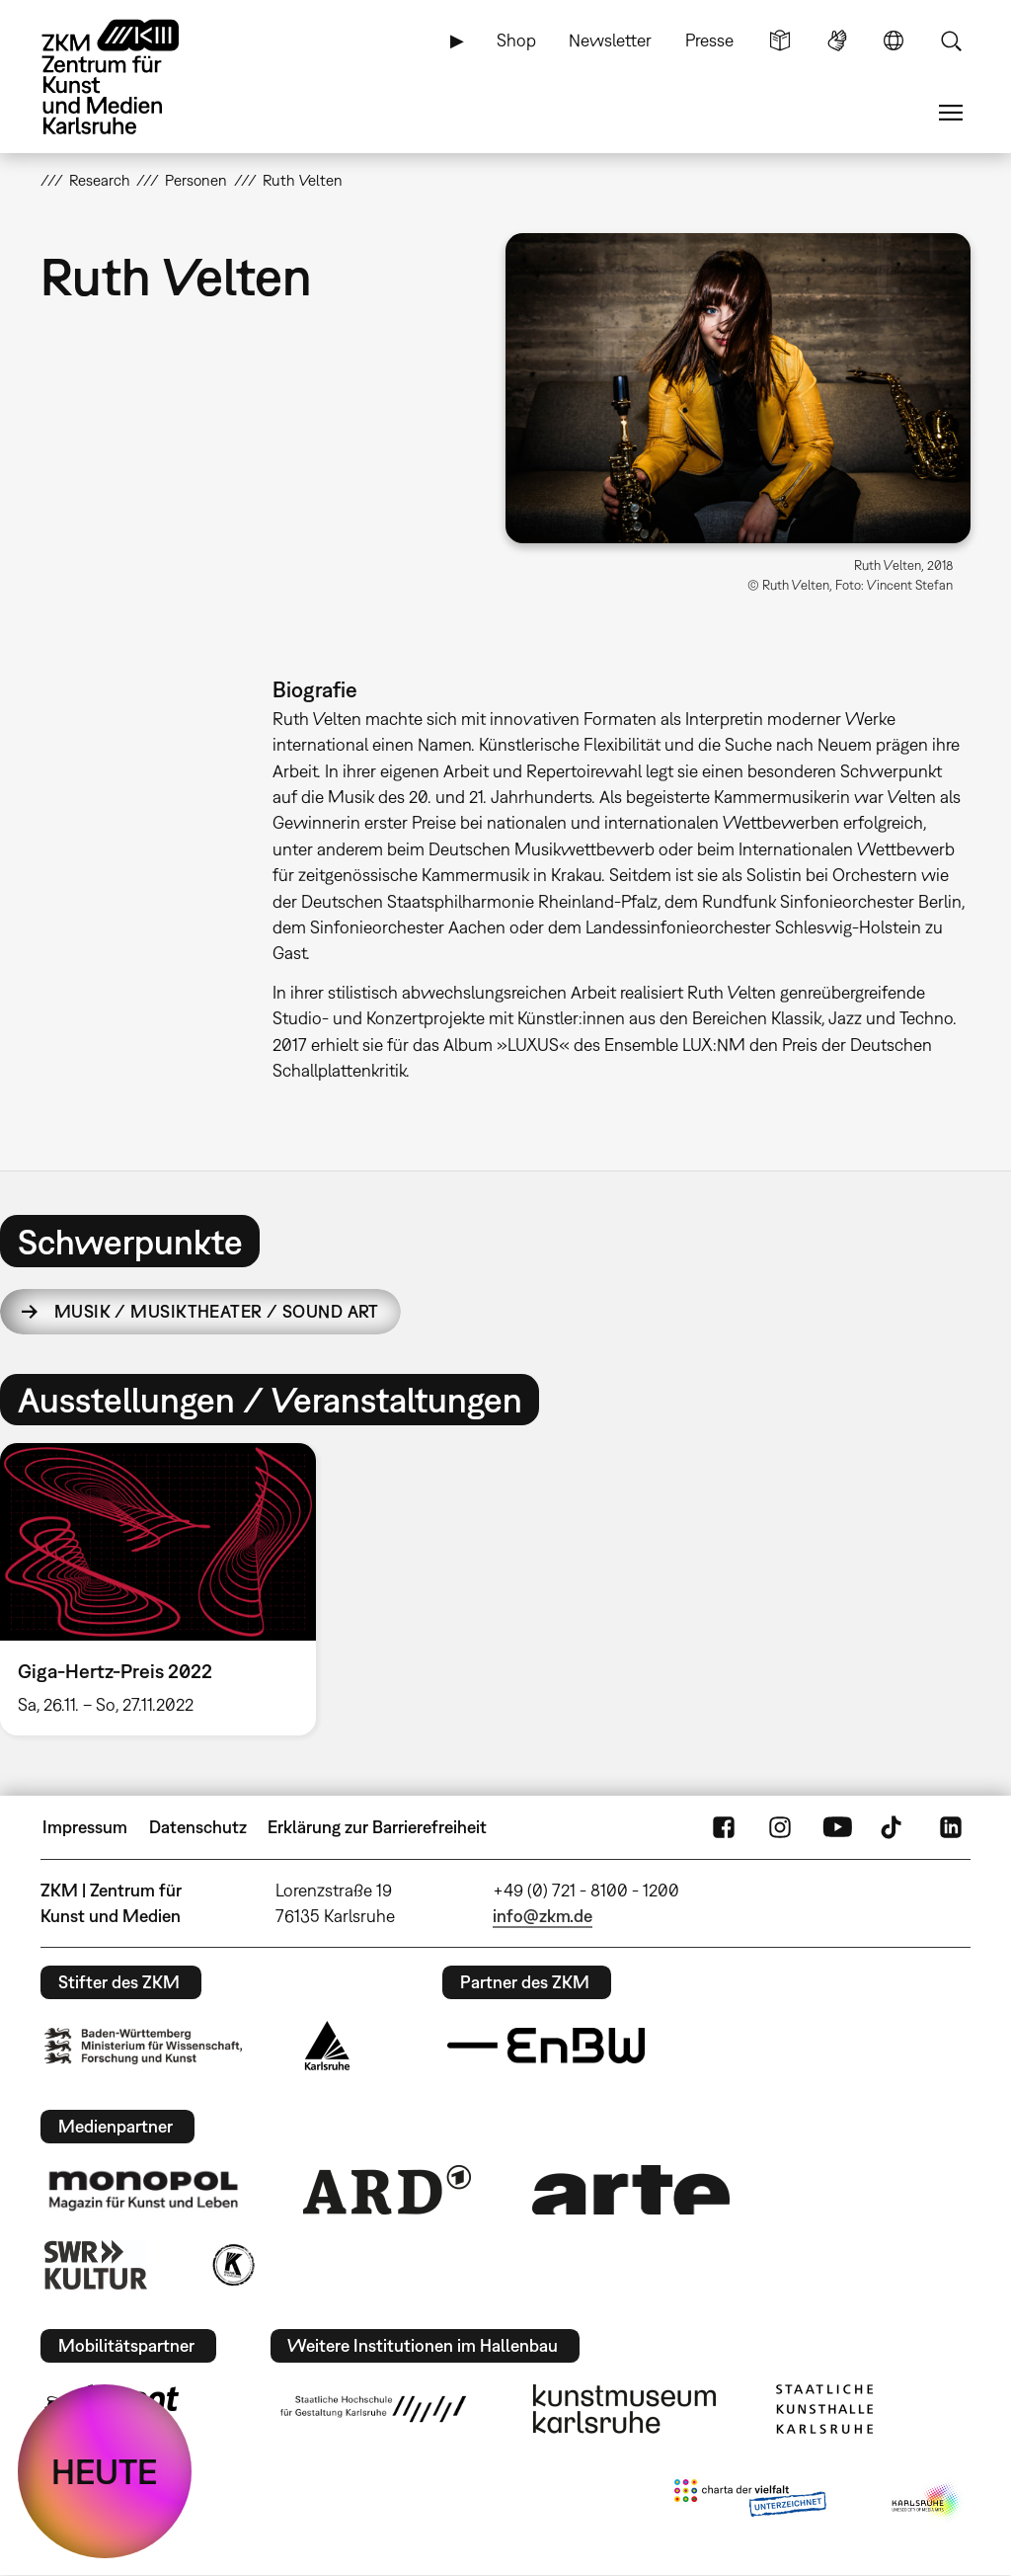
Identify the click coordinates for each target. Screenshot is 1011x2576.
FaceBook (723, 1827)
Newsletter (610, 40)
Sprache (893, 40)
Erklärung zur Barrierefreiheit (377, 1826)
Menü (951, 112)
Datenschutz (198, 1826)
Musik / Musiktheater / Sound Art (216, 1311)
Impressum (84, 1826)
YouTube (837, 1827)
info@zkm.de (542, 1915)
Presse (709, 40)
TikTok (893, 1827)
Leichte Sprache (780, 40)
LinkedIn (951, 1827)
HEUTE (104, 2471)
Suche (951, 40)
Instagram (780, 1827)
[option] (167, 1589)
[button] (738, 388)
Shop (516, 40)
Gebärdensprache (837, 40)
